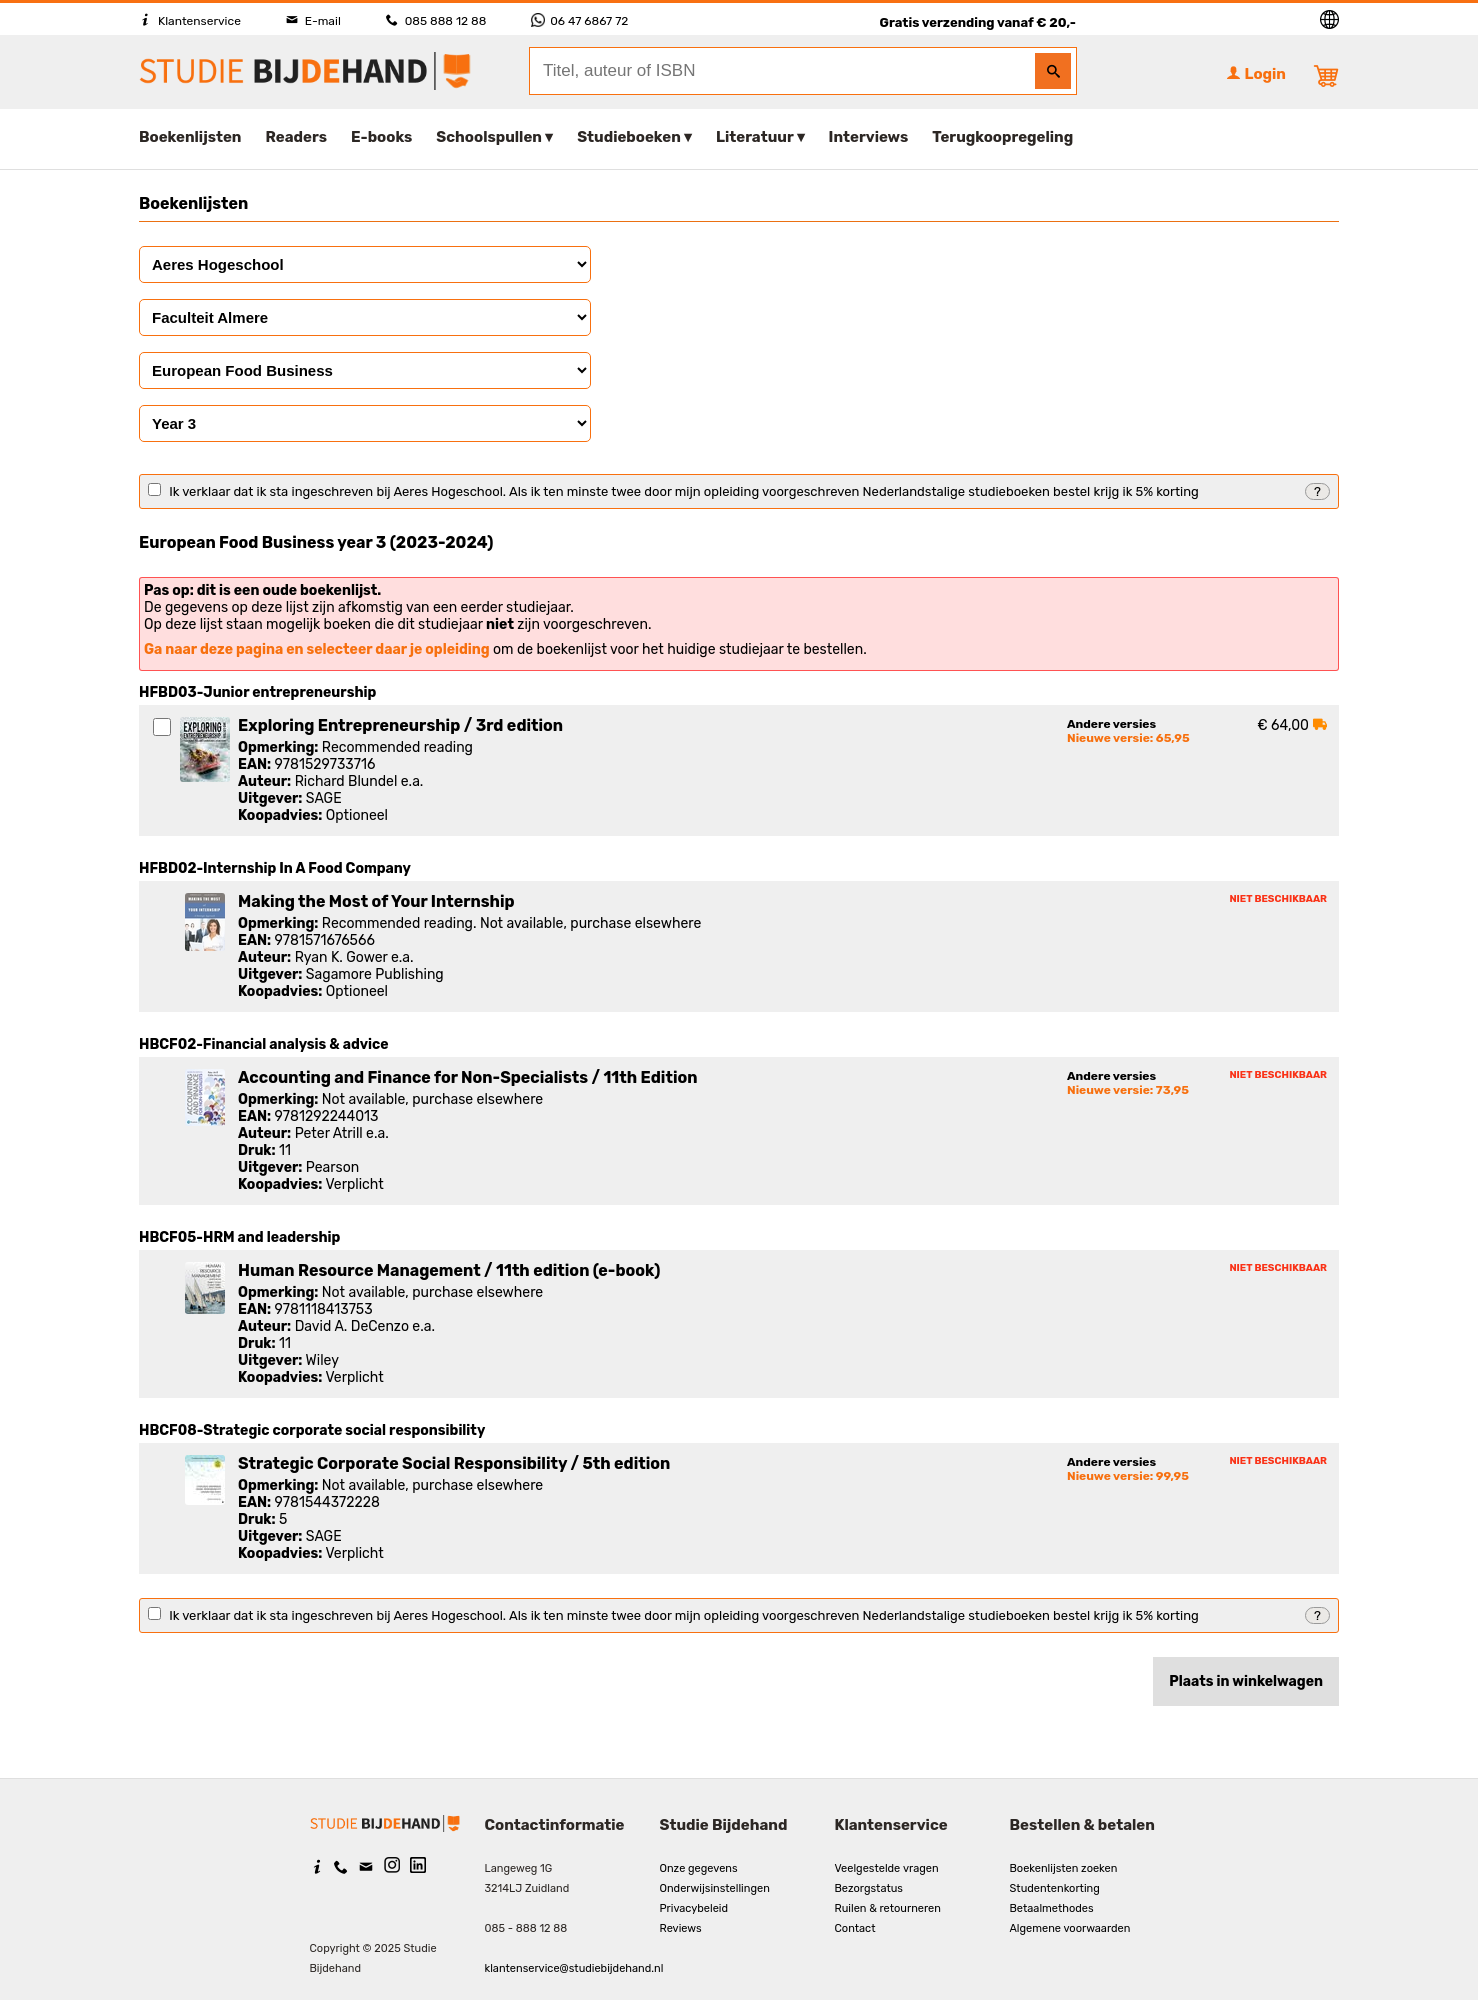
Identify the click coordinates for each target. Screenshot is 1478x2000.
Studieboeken (629, 137)
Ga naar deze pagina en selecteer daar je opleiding (317, 649)
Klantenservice (190, 21)
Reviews (681, 1928)
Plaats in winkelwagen (1246, 1681)
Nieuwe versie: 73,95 (1128, 1090)
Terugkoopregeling (1002, 137)
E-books (381, 137)
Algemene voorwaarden (1070, 1928)
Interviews (869, 137)
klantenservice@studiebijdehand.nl (574, 1968)
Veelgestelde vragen (887, 1868)
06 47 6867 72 (579, 21)
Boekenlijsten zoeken (1064, 1868)
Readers (297, 137)
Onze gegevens (699, 1868)
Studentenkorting (1055, 1888)
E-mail (313, 21)
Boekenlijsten (190, 137)
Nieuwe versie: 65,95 (1128, 738)
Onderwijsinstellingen (715, 1888)
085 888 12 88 (436, 21)
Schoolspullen (489, 137)
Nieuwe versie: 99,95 (1128, 1476)
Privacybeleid (694, 1908)
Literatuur (754, 137)
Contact (855, 1928)
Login (1256, 74)
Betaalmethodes (1052, 1908)
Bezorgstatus (869, 1888)
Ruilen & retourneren (888, 1908)
